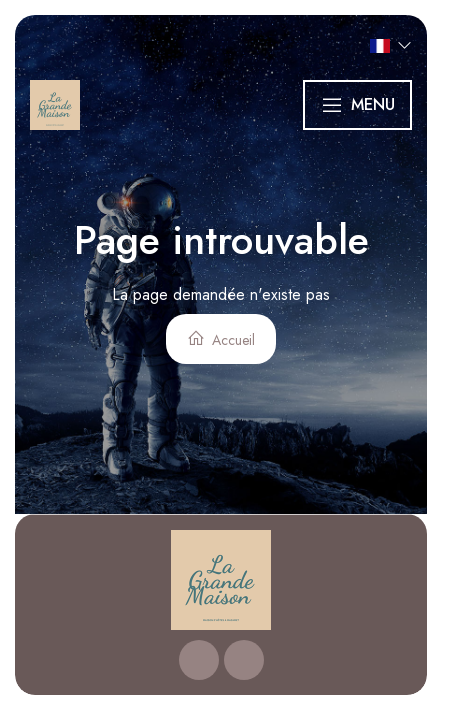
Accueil (221, 339)
